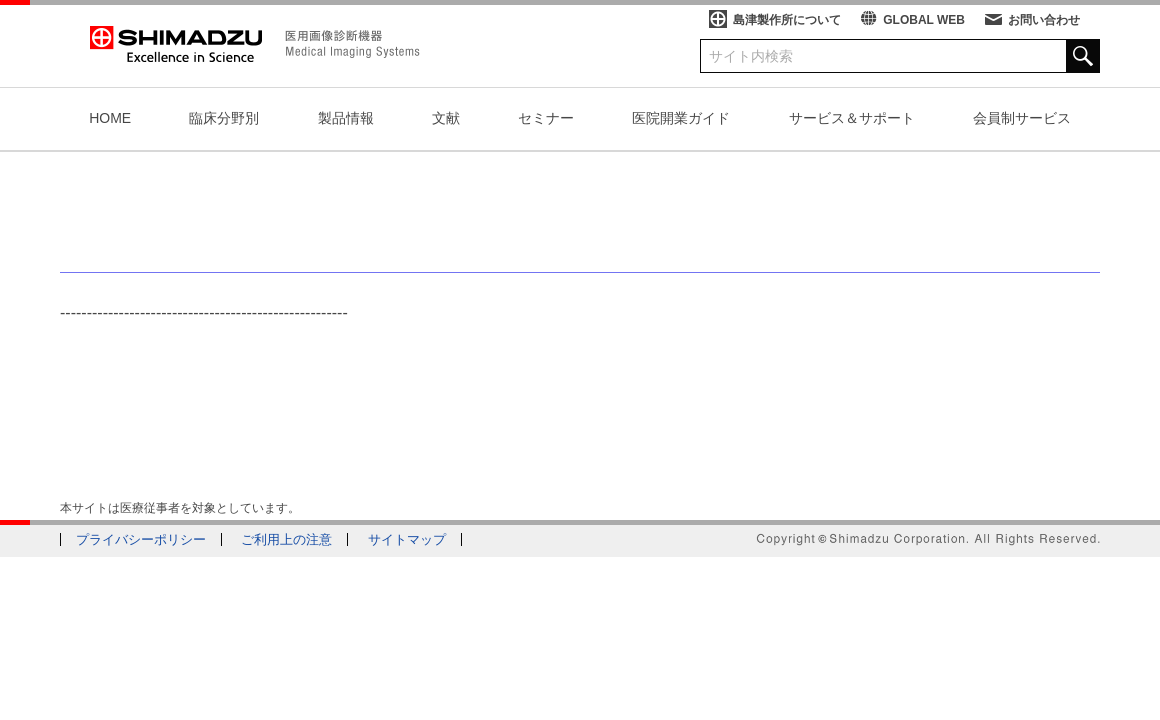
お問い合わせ (1044, 20)
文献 (446, 118)
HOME (110, 118)
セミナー (546, 118)
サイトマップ (407, 539)
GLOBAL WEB (924, 20)
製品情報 (346, 118)
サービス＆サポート (852, 118)
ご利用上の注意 (286, 539)
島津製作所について (787, 20)
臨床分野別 (224, 118)
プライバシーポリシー (141, 539)
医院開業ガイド (681, 118)
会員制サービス (1022, 118)
